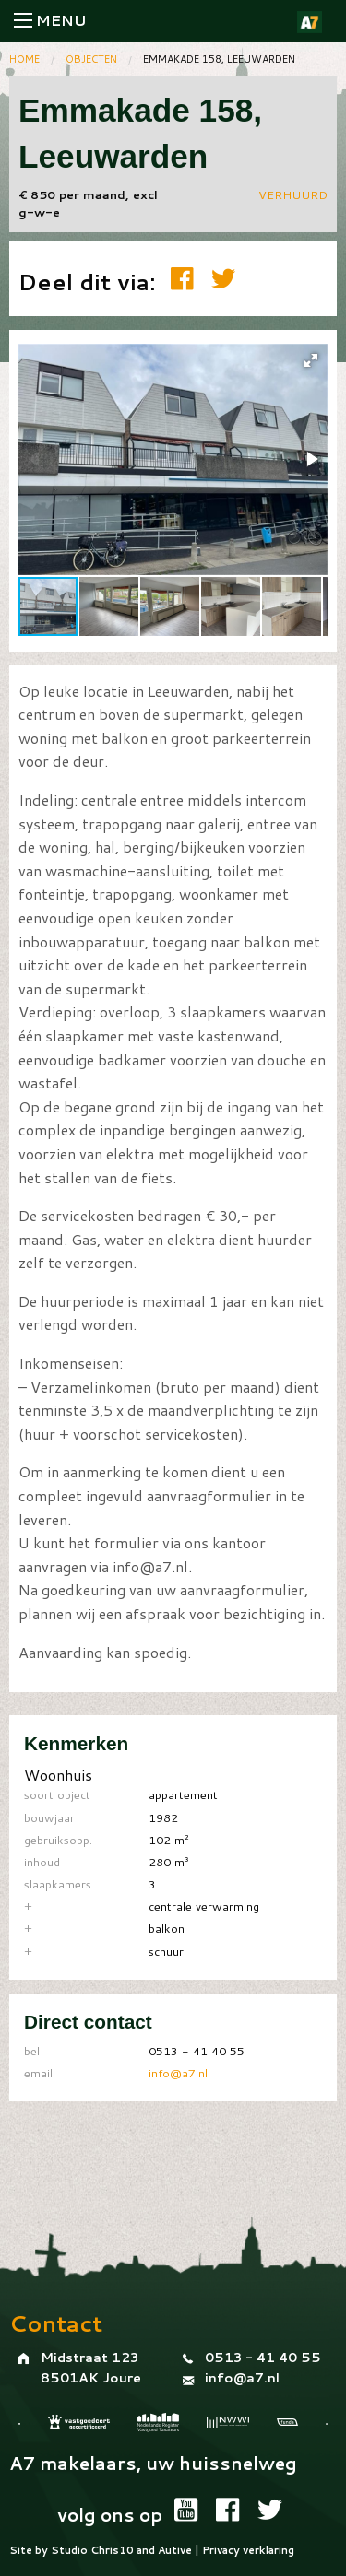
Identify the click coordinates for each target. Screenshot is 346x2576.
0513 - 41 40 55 (263, 2357)
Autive (175, 2550)
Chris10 (112, 2550)
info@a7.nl (178, 2072)
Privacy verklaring (248, 2550)
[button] (311, 360)
